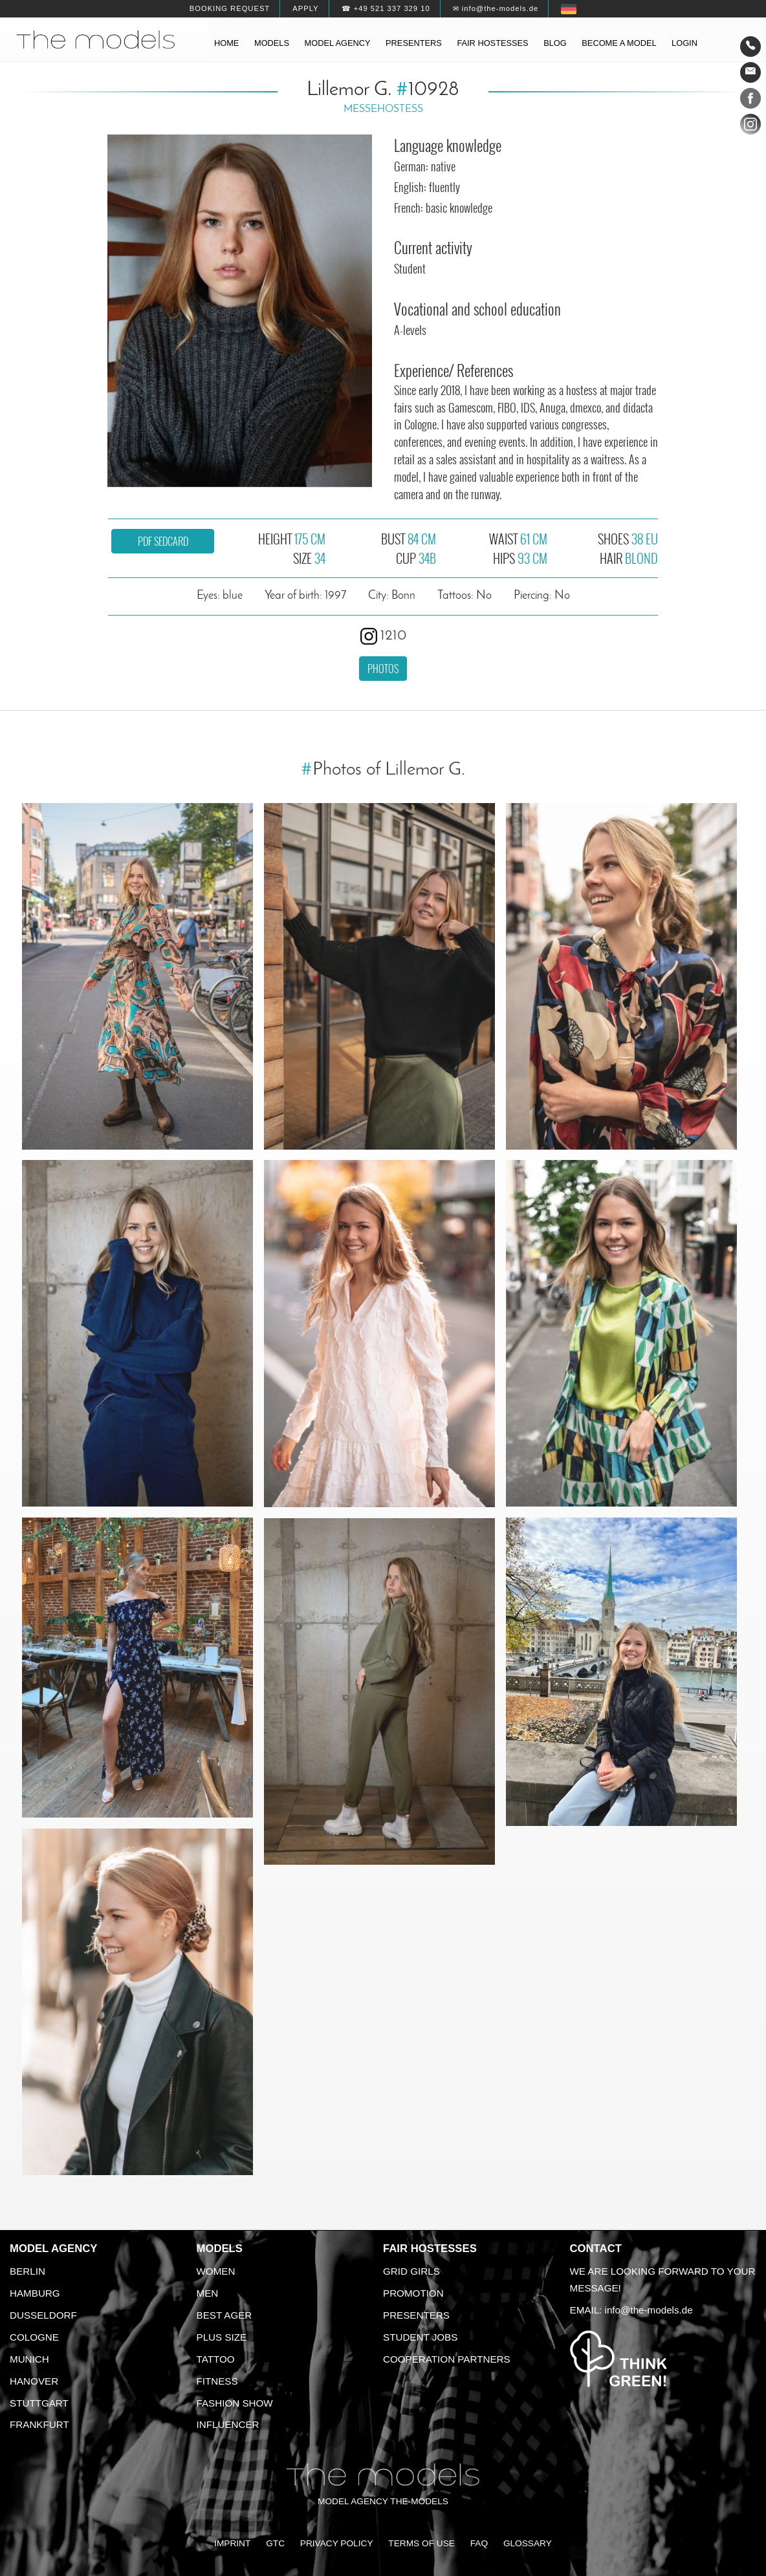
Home (226, 43)
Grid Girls (411, 2271)
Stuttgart (39, 2403)
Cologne (34, 2337)
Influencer (228, 2424)
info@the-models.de (649, 2309)
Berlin (27, 2271)
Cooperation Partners (446, 2359)
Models (271, 43)
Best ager (224, 2315)
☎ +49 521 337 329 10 (386, 8)
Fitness (217, 2381)
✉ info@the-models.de (495, 8)
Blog (555, 43)
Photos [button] (383, 668)
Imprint (232, 2543)
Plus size (222, 2337)
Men (208, 2293)
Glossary (527, 2543)
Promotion (413, 2293)
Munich (29, 2359)
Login (684, 43)
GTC (275, 2543)
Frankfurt (39, 2424)
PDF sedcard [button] (163, 541)
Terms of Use (421, 2543)
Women (216, 2271)
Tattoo (216, 2359)
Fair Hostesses (430, 2248)
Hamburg (35, 2293)
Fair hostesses (492, 43)
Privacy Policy (336, 2543)
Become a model (619, 43)
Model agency (338, 43)
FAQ (479, 2543)
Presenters (414, 43)
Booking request (230, 8)
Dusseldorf (43, 2315)
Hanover (34, 2381)
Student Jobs (420, 2337)
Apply (305, 8)
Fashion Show (235, 2403)
